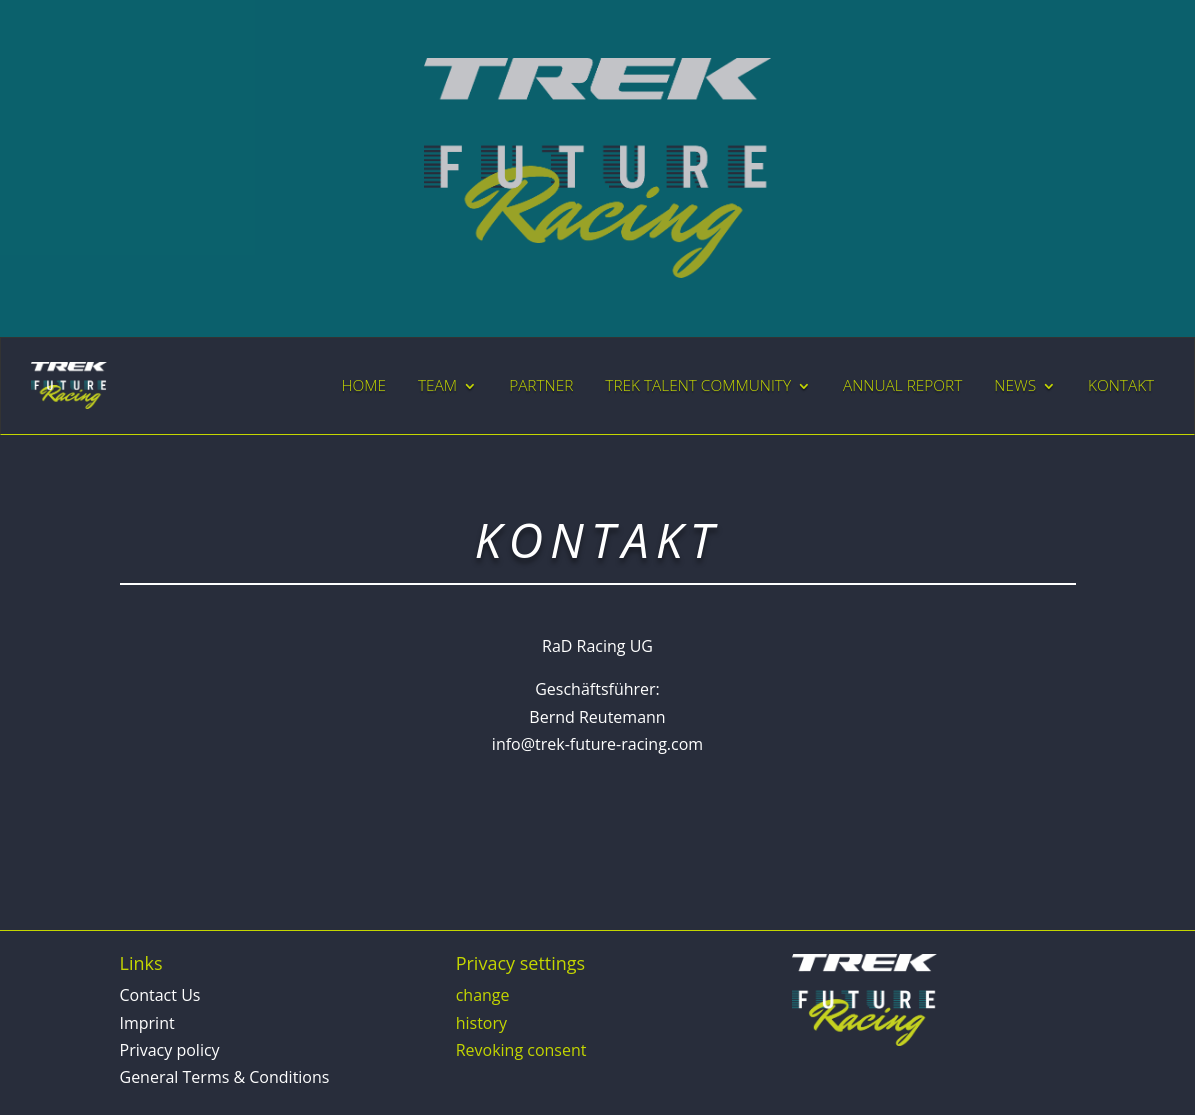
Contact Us (160, 995)
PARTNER (541, 385)
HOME (363, 385)
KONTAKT (1121, 385)
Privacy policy (170, 1050)
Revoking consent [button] (521, 1050)
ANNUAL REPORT (902, 385)
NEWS (1015, 385)
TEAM (437, 385)
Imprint (147, 1023)
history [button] (481, 1023)
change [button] (483, 995)
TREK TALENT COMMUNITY (698, 385)
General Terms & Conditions (225, 1077)
